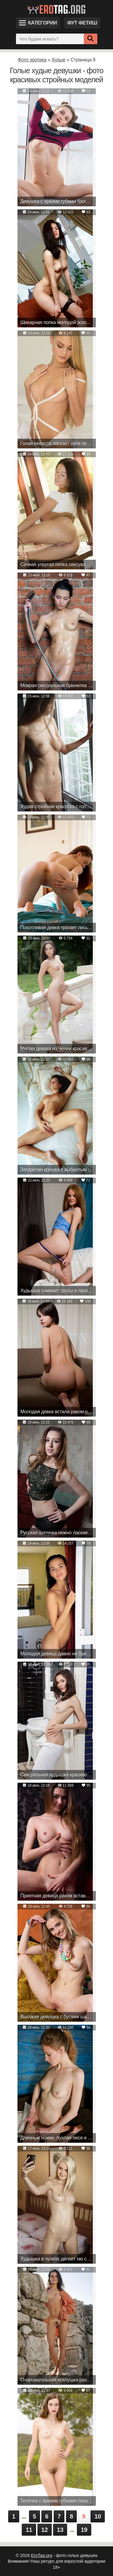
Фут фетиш (82, 23)
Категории (38, 23)
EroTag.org (41, 2555)
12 (44, 2529)
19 (84, 2529)
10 (97, 2516)
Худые (58, 59)
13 (60, 2529)
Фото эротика (32, 59)
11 (29, 2529)
